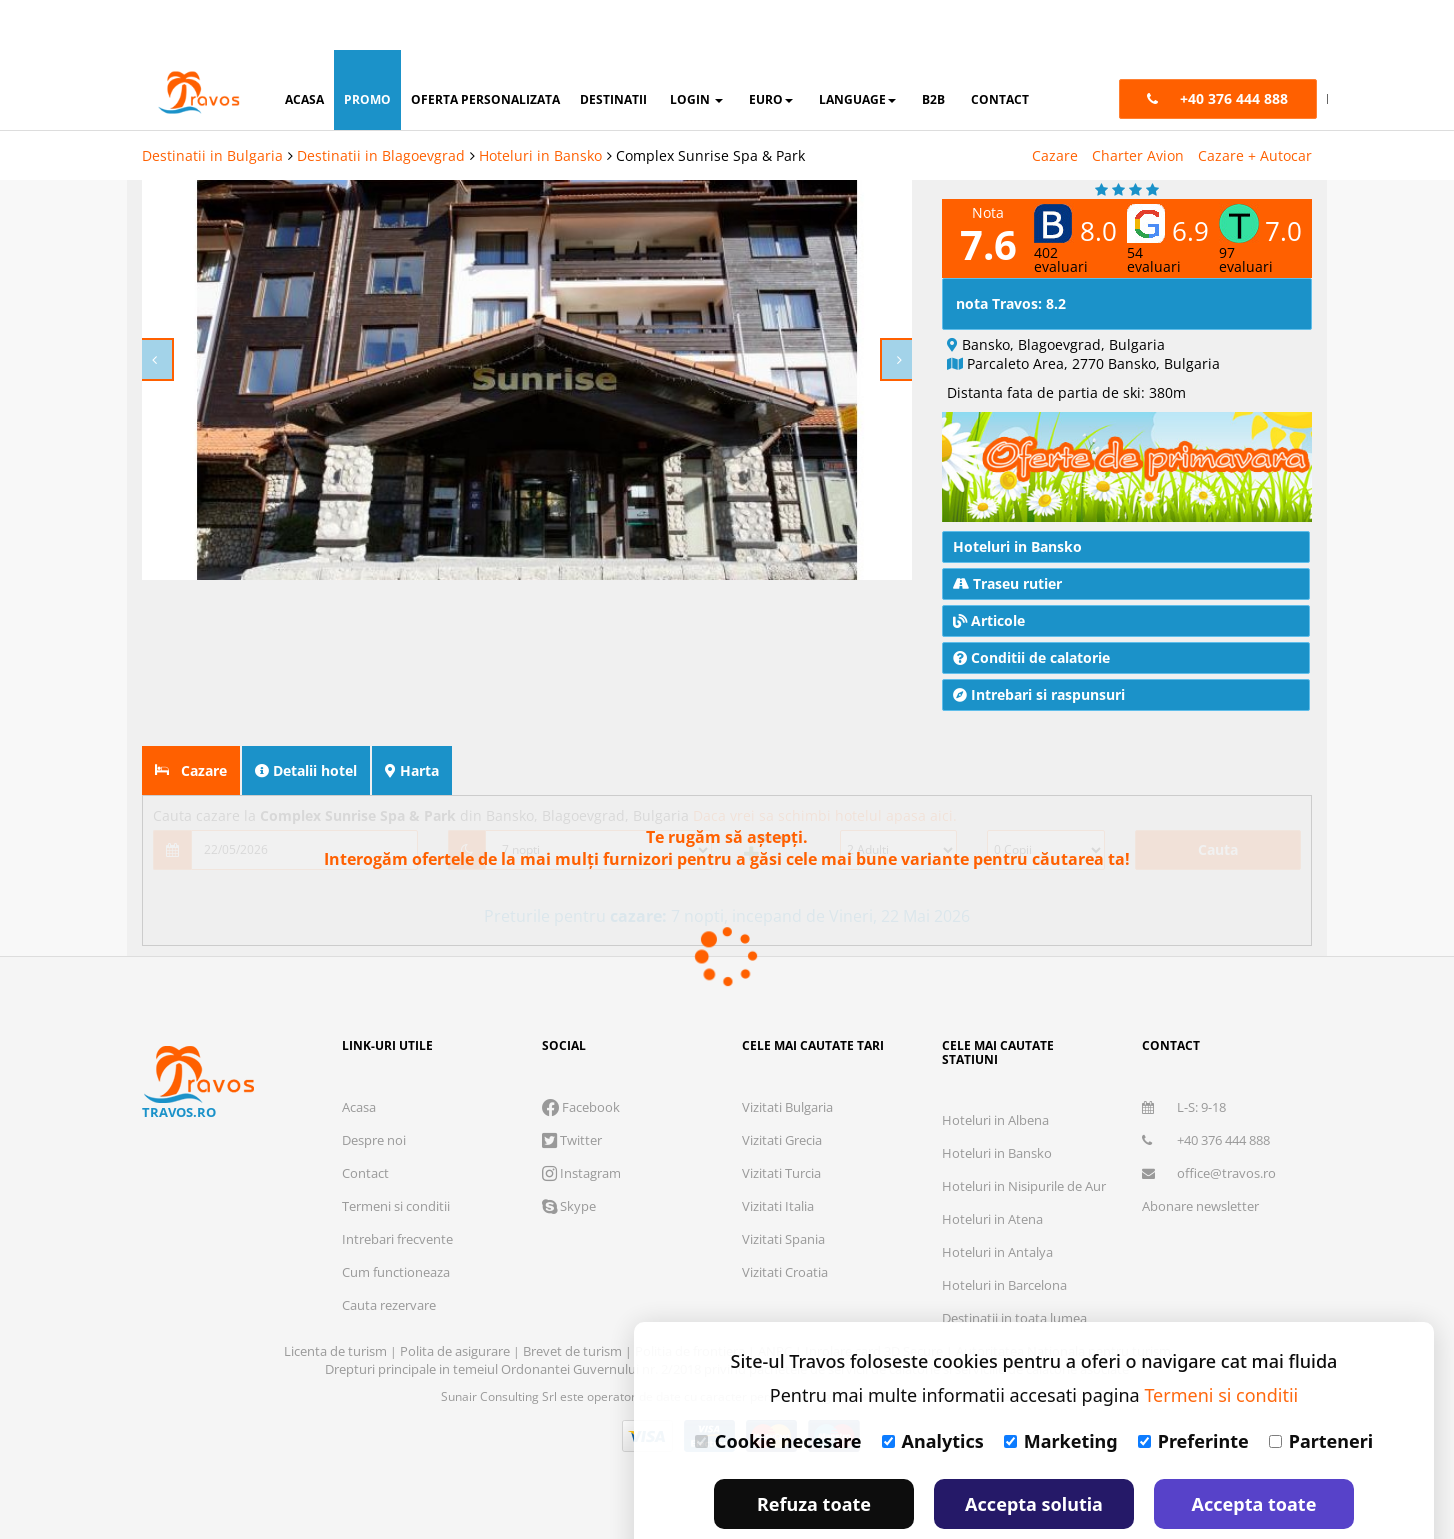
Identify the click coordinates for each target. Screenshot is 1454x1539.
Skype (569, 1156)
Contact (365, 1123)
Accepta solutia (1034, 1454)
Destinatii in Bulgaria (212, 105)
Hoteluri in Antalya (997, 1202)
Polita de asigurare (456, 1301)
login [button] (696, 49)
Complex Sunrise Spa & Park (710, 105)
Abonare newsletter (1200, 1156)
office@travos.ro (1209, 1123)
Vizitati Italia (778, 1156)
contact (1000, 49)
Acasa (359, 1057)
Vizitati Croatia (785, 1222)
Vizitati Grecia (782, 1090)
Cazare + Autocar (1255, 105)
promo (367, 49)
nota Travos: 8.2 (1011, 253)
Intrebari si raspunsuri (1039, 644)
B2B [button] (933, 49)
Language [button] (857, 49)
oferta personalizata (485, 49)
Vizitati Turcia (781, 1123)
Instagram (581, 1123)
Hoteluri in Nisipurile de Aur (1024, 1136)
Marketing (1061, 1391)
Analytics (933, 1391)
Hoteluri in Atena (992, 1169)
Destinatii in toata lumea (1014, 1268)
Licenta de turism (337, 1301)
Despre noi (374, 1090)
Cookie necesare (778, 1391)
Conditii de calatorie (1031, 607)
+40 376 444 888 (1206, 1090)
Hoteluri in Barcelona (1004, 1235)
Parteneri (1321, 1391)
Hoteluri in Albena (995, 1070)
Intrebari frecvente (397, 1189)
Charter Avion (1138, 105)
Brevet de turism (574, 1301)
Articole (989, 570)
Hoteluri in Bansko (540, 105)
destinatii (613, 49)
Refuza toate (814, 1454)
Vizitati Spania (783, 1189)
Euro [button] (771, 49)
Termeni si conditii (396, 1156)
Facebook (581, 1057)
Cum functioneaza (396, 1222)
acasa (304, 49)
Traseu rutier (1007, 533)
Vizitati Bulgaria (787, 1057)
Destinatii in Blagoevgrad (381, 105)
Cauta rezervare (389, 1255)
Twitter (572, 1090)
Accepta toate (1254, 1454)
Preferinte (1193, 1391)
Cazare (1055, 105)
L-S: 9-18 (1184, 1057)
